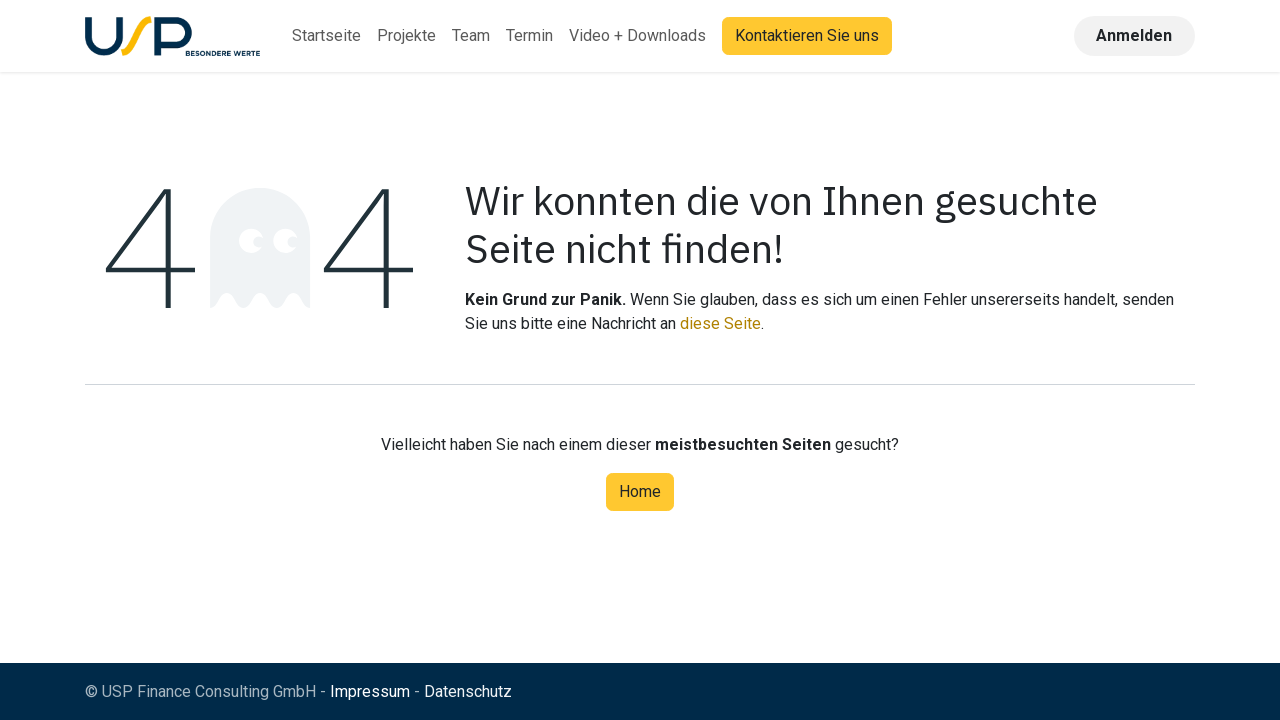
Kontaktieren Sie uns (807, 35)
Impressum (370, 691)
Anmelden (1134, 35)
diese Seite (720, 323)
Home (640, 491)
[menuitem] (326, 36)
